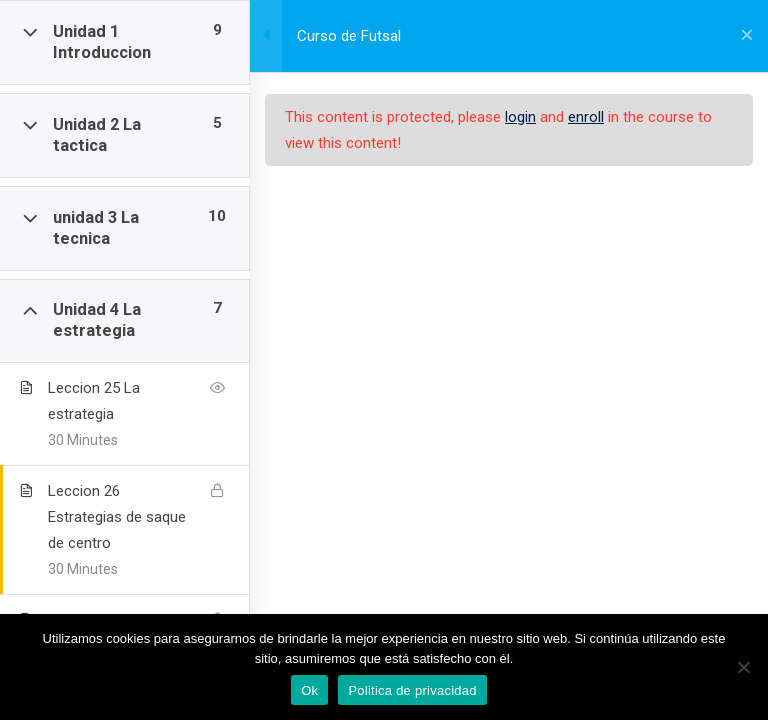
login (520, 117)
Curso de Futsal (349, 36)
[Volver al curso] (747, 36)
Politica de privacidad (412, 690)
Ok (309, 690)
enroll (586, 117)
